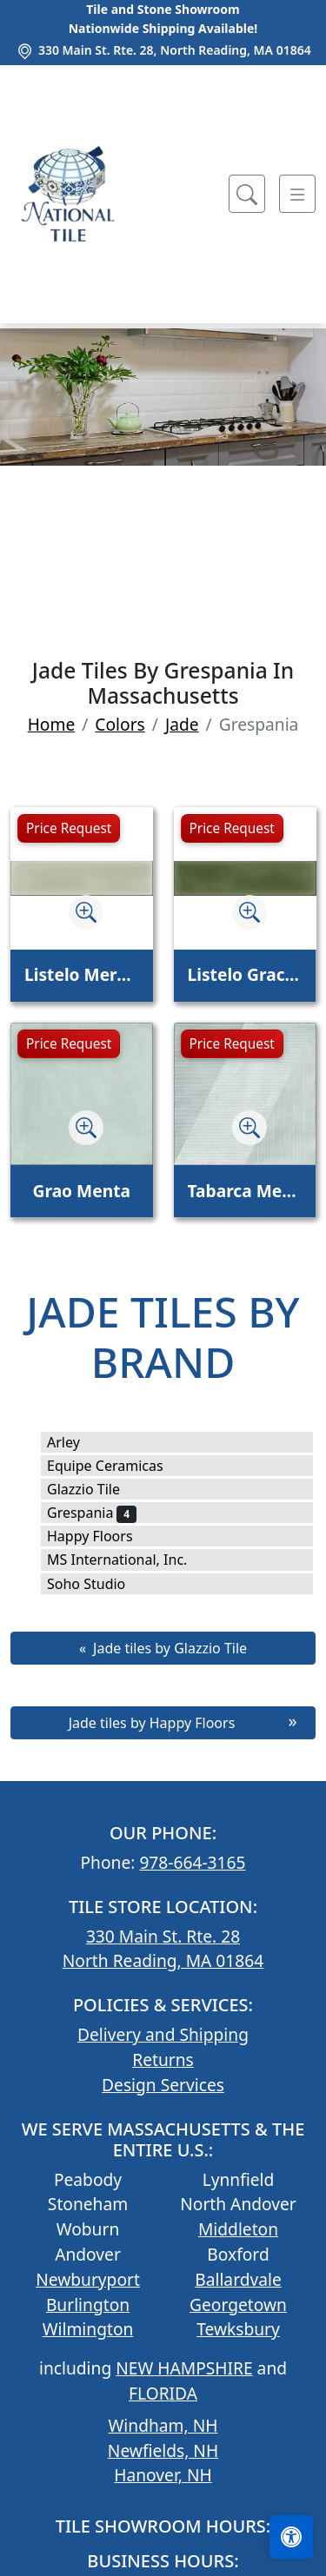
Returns (163, 2059)
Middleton (238, 2229)
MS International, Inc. (128, 1559)
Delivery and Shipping (163, 2034)
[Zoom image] (86, 912)
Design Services (163, 2084)
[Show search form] (247, 194)
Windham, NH (163, 2425)
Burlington (88, 2304)
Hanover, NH (162, 2475)
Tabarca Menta (245, 1190)
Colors (119, 724)
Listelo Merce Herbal (81, 974)
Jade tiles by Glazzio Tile (170, 1648)
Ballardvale (238, 2279)
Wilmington (88, 2329)
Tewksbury (238, 2329)
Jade (182, 724)
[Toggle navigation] (297, 194)
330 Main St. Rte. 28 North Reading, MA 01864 (163, 1948)
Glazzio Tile (95, 1489)
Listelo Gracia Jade (245, 974)
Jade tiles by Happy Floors (152, 1722)
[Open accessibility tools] (291, 2537)
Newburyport (88, 2279)
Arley (75, 1442)
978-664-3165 (192, 1862)
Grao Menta (81, 1190)
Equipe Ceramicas (116, 1465)
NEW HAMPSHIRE (184, 2368)
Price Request (68, 828)
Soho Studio (98, 1583)
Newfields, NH (163, 2450)
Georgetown (238, 2304)
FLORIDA (163, 2393)
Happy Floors (101, 1536)
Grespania (91, 1512)
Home (52, 724)
